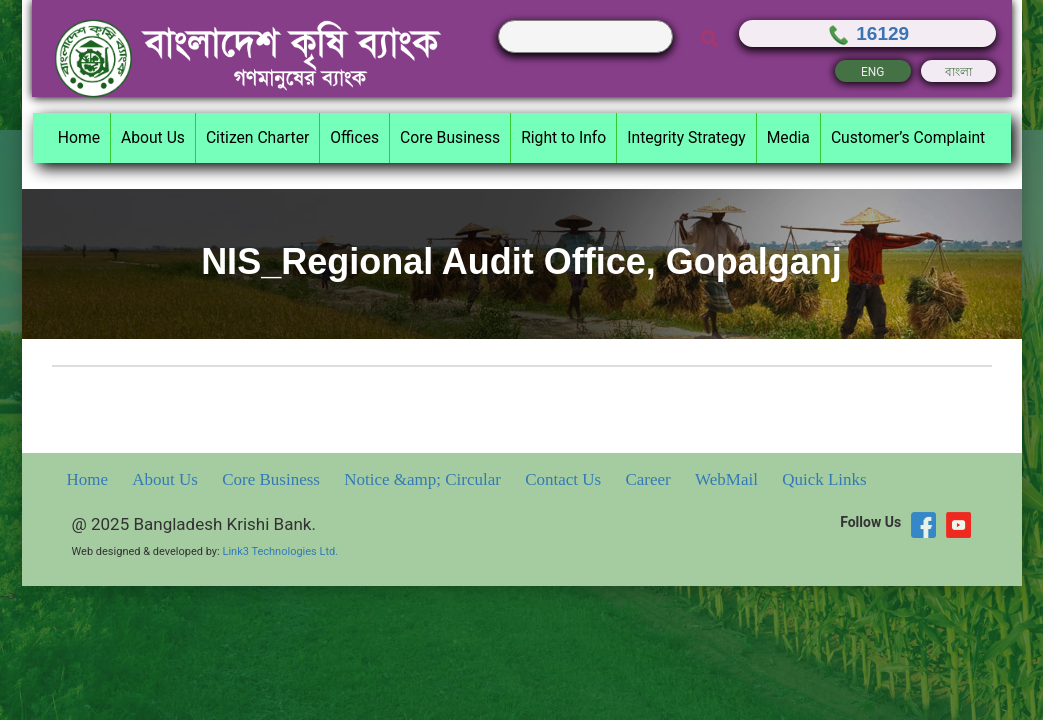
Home (90, 479)
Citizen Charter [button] (257, 137)
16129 (867, 33)
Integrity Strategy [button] (686, 137)
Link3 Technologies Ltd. (280, 551)
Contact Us (565, 479)
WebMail (728, 479)
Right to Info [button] (563, 137)
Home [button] (79, 137)
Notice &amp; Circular (424, 479)
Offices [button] (354, 137)
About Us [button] (153, 137)
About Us (167, 479)
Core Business (273, 479)
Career (650, 479)
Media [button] (788, 137)
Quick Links (824, 479)
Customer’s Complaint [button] (908, 137)
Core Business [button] (450, 137)
